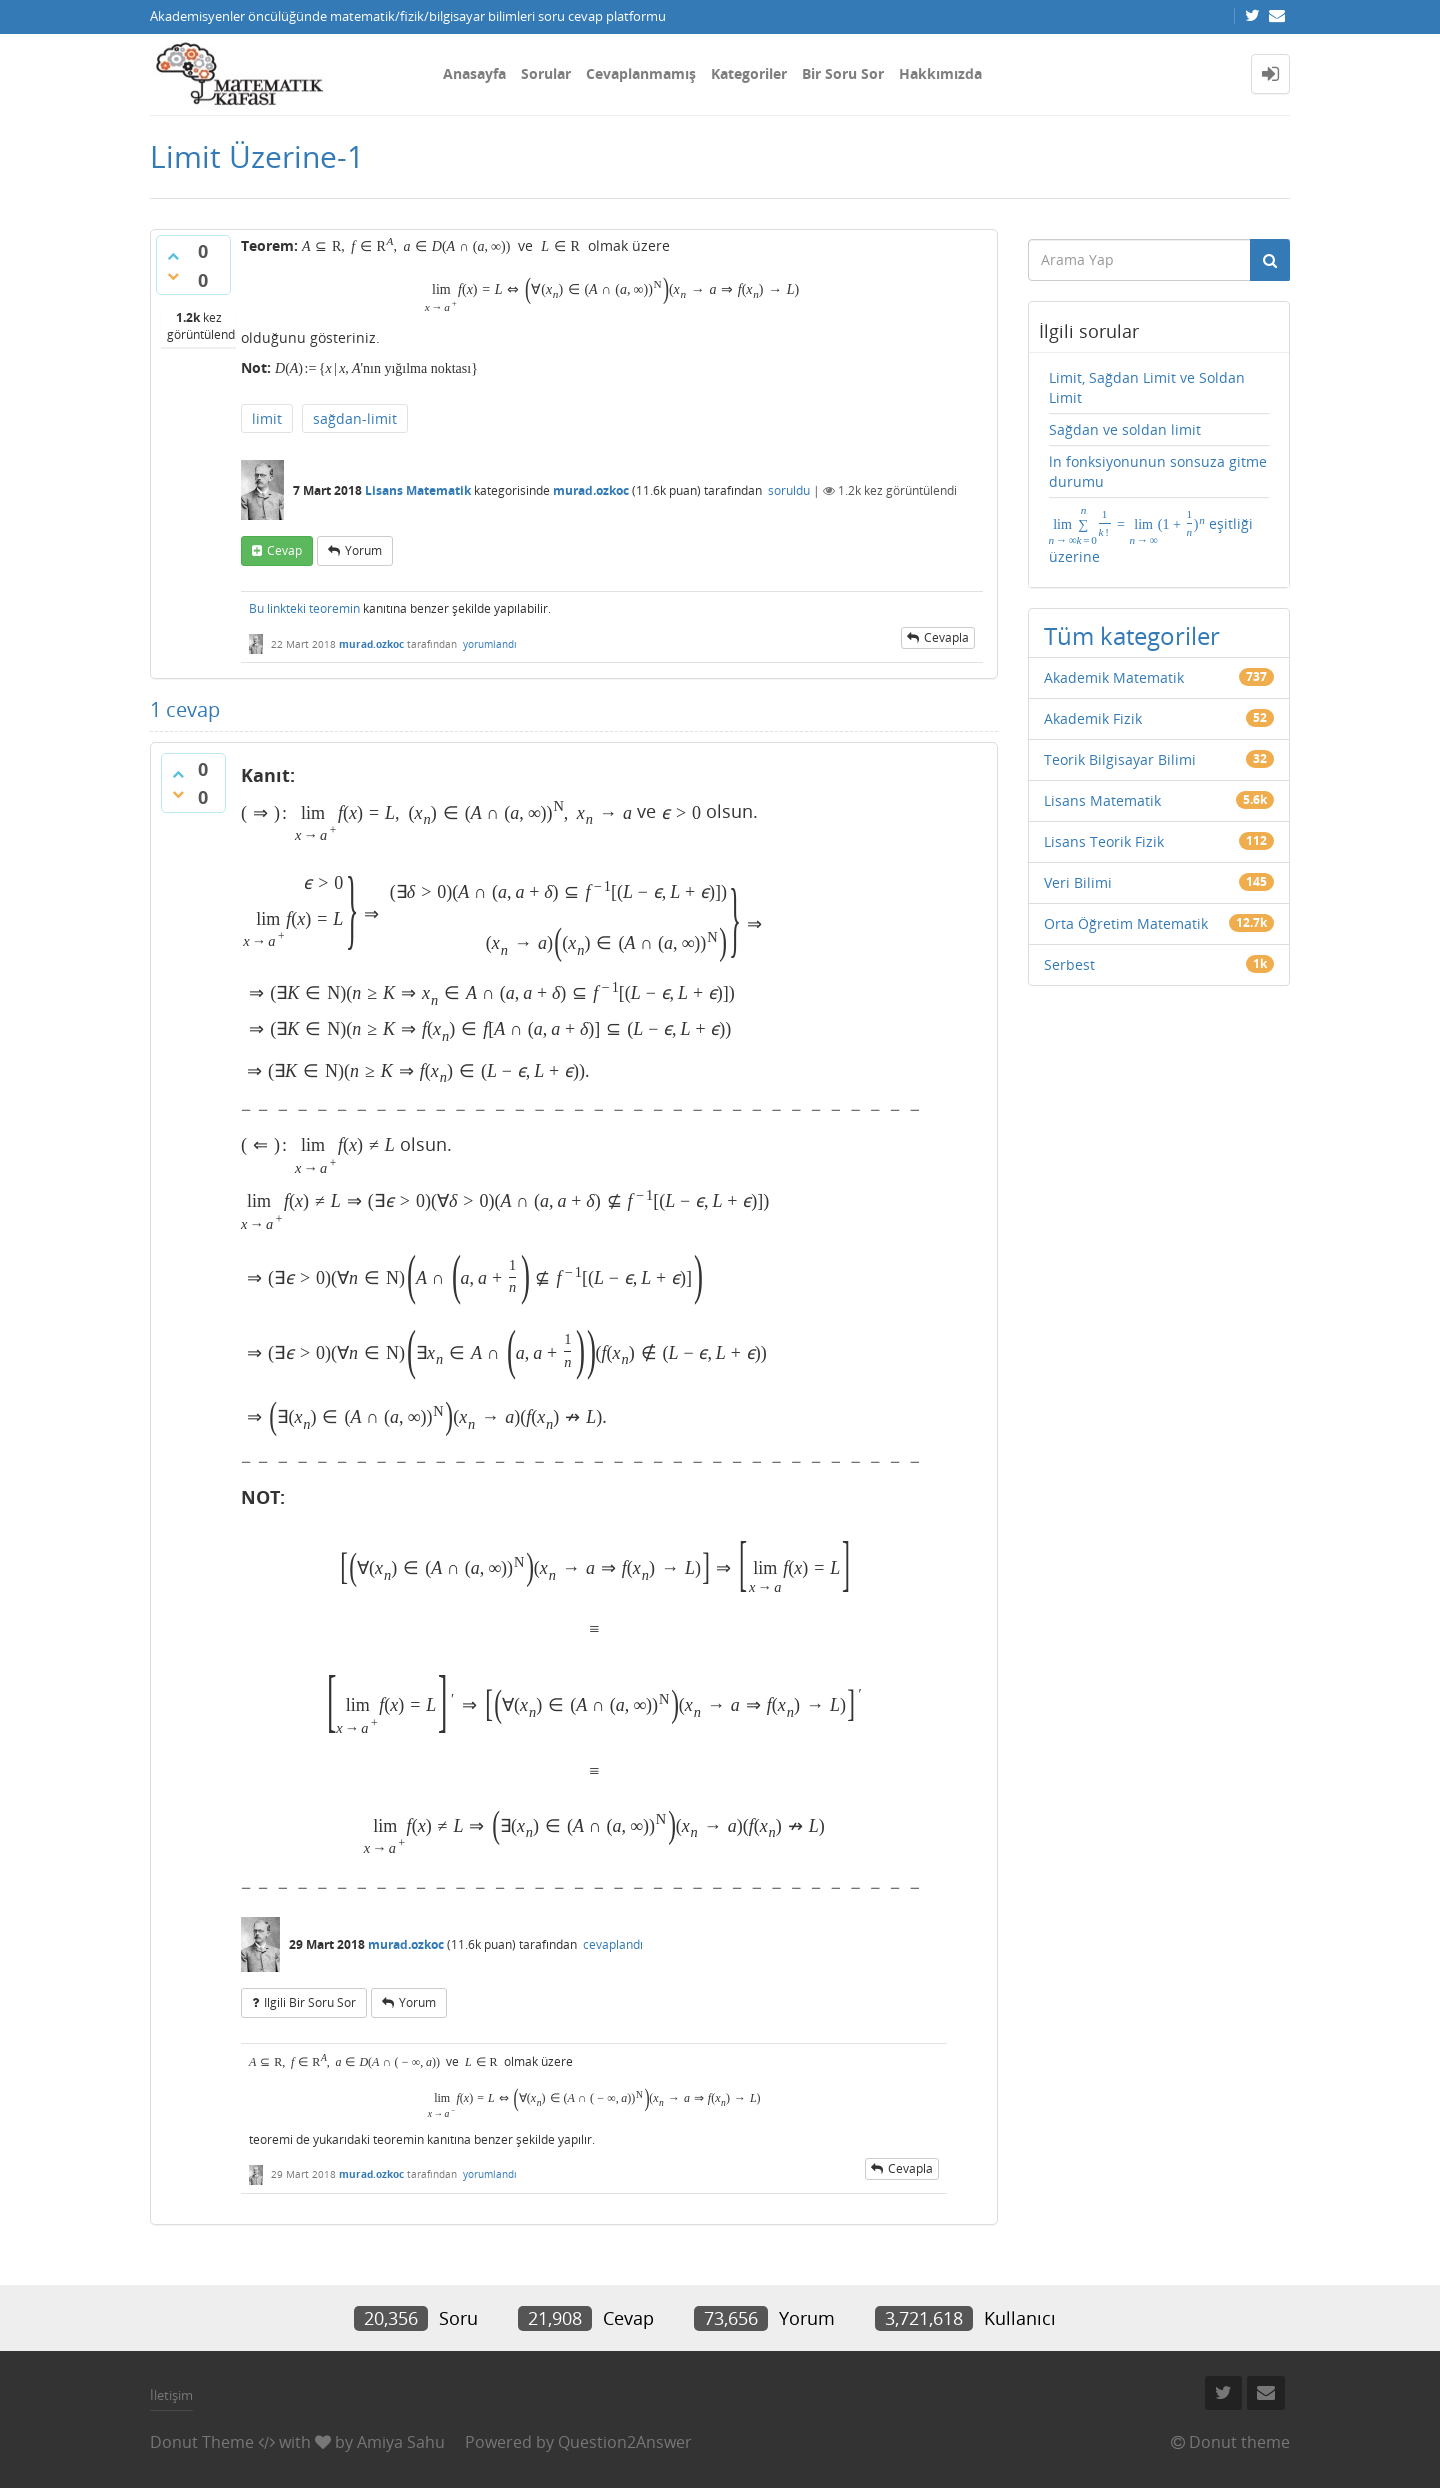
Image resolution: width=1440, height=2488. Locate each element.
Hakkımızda (940, 73)
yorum (363, 550)
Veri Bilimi (1078, 882)
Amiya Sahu (401, 2442)
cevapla (946, 637)
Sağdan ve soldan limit (1125, 429)
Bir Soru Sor (843, 73)
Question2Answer (625, 2442)
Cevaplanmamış (641, 73)
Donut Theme (202, 2442)
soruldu (789, 490)
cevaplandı (613, 1944)
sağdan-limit (355, 418)
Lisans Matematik (418, 490)
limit (267, 418)
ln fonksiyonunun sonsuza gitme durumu (1158, 471)
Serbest (1069, 964)
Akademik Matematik (1114, 677)
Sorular (546, 73)
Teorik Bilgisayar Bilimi (1120, 759)
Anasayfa (474, 73)
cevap (284, 550)
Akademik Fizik (1093, 718)
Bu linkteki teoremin (304, 608)
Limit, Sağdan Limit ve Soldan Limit (1147, 387)
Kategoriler (749, 73)
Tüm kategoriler (1132, 635)
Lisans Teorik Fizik (1104, 841)
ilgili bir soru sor (310, 2002)
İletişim (171, 2395)
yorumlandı (490, 644)
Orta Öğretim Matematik (1126, 923)
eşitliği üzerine (1151, 535)
